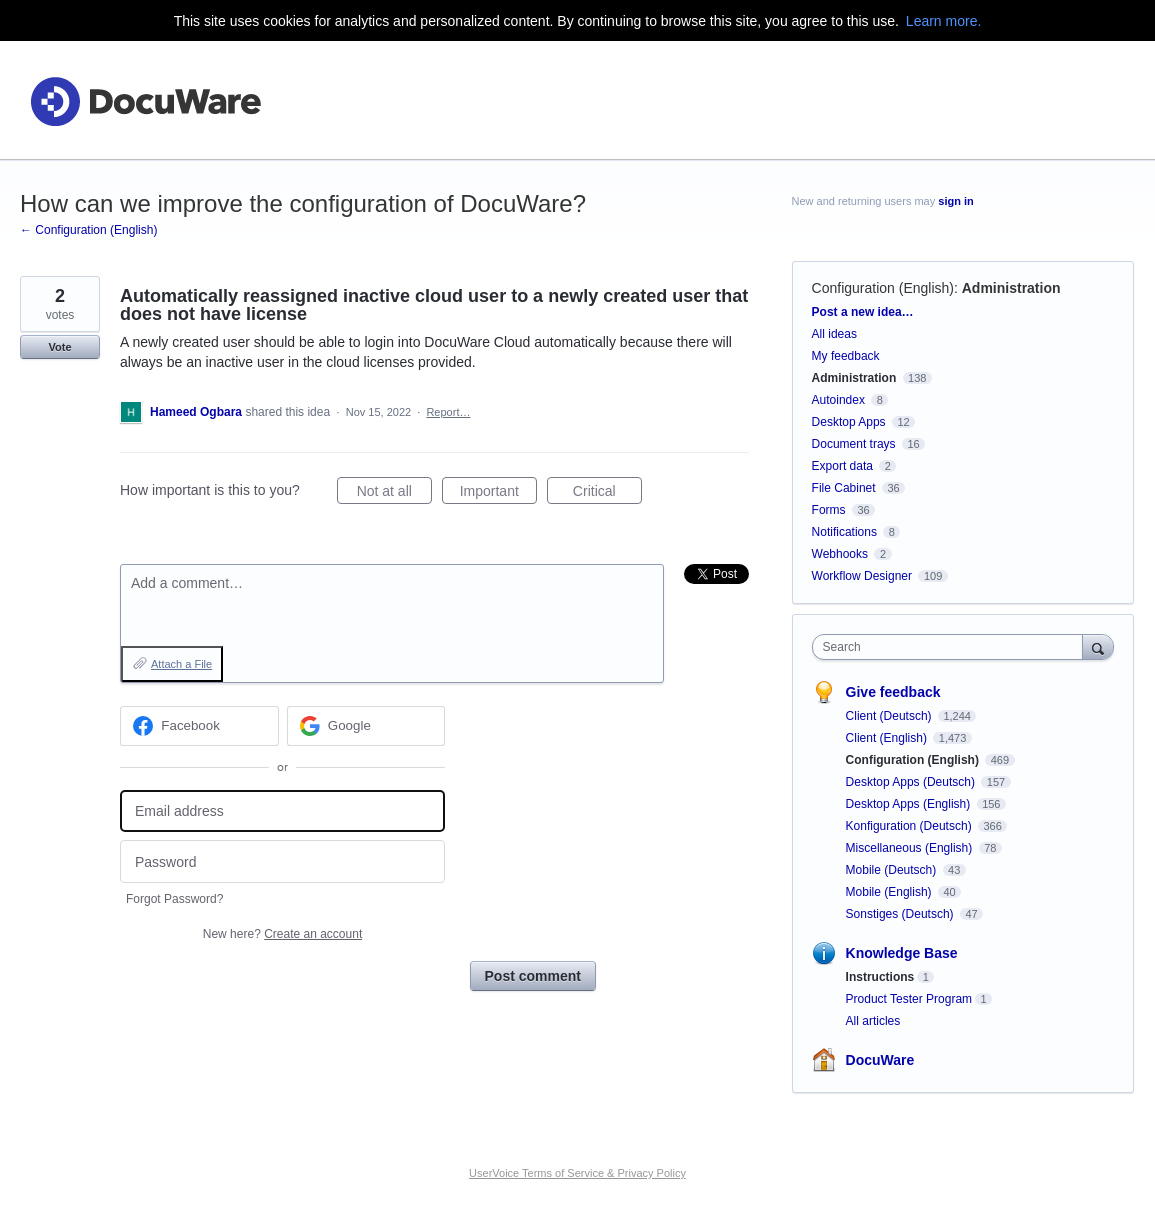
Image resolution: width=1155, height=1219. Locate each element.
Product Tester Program (909, 999)
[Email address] (282, 811)
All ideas (834, 334)
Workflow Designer (862, 576)
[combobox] (952, 647)
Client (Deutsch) (890, 716)
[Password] (282, 861)
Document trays (854, 444)
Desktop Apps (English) (910, 804)
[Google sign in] (366, 726)
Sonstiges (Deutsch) (901, 914)
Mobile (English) (890, 892)
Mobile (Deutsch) (893, 870)
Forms (829, 510)
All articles (873, 1021)
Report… (448, 412)
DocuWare (880, 1060)
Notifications (844, 532)
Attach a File (181, 664)
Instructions (880, 977)
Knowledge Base (902, 953)
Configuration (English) (883, 288)
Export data (842, 466)
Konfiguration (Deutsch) (910, 826)
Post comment (533, 976)
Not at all (394, 494)
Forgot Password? (174, 899)
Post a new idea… (863, 312)
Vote (59, 347)
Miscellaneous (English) (911, 848)
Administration (1011, 288)
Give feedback (893, 692)
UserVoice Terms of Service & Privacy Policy (577, 1173)
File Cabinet (844, 488)
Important (498, 494)
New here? (282, 934)
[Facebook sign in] (199, 726)
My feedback (846, 356)
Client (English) (888, 738)
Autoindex (838, 400)
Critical (607, 494)
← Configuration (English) (88, 230)
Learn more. (943, 21)
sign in (955, 201)
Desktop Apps (849, 422)
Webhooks (840, 554)
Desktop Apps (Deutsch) (912, 782)
